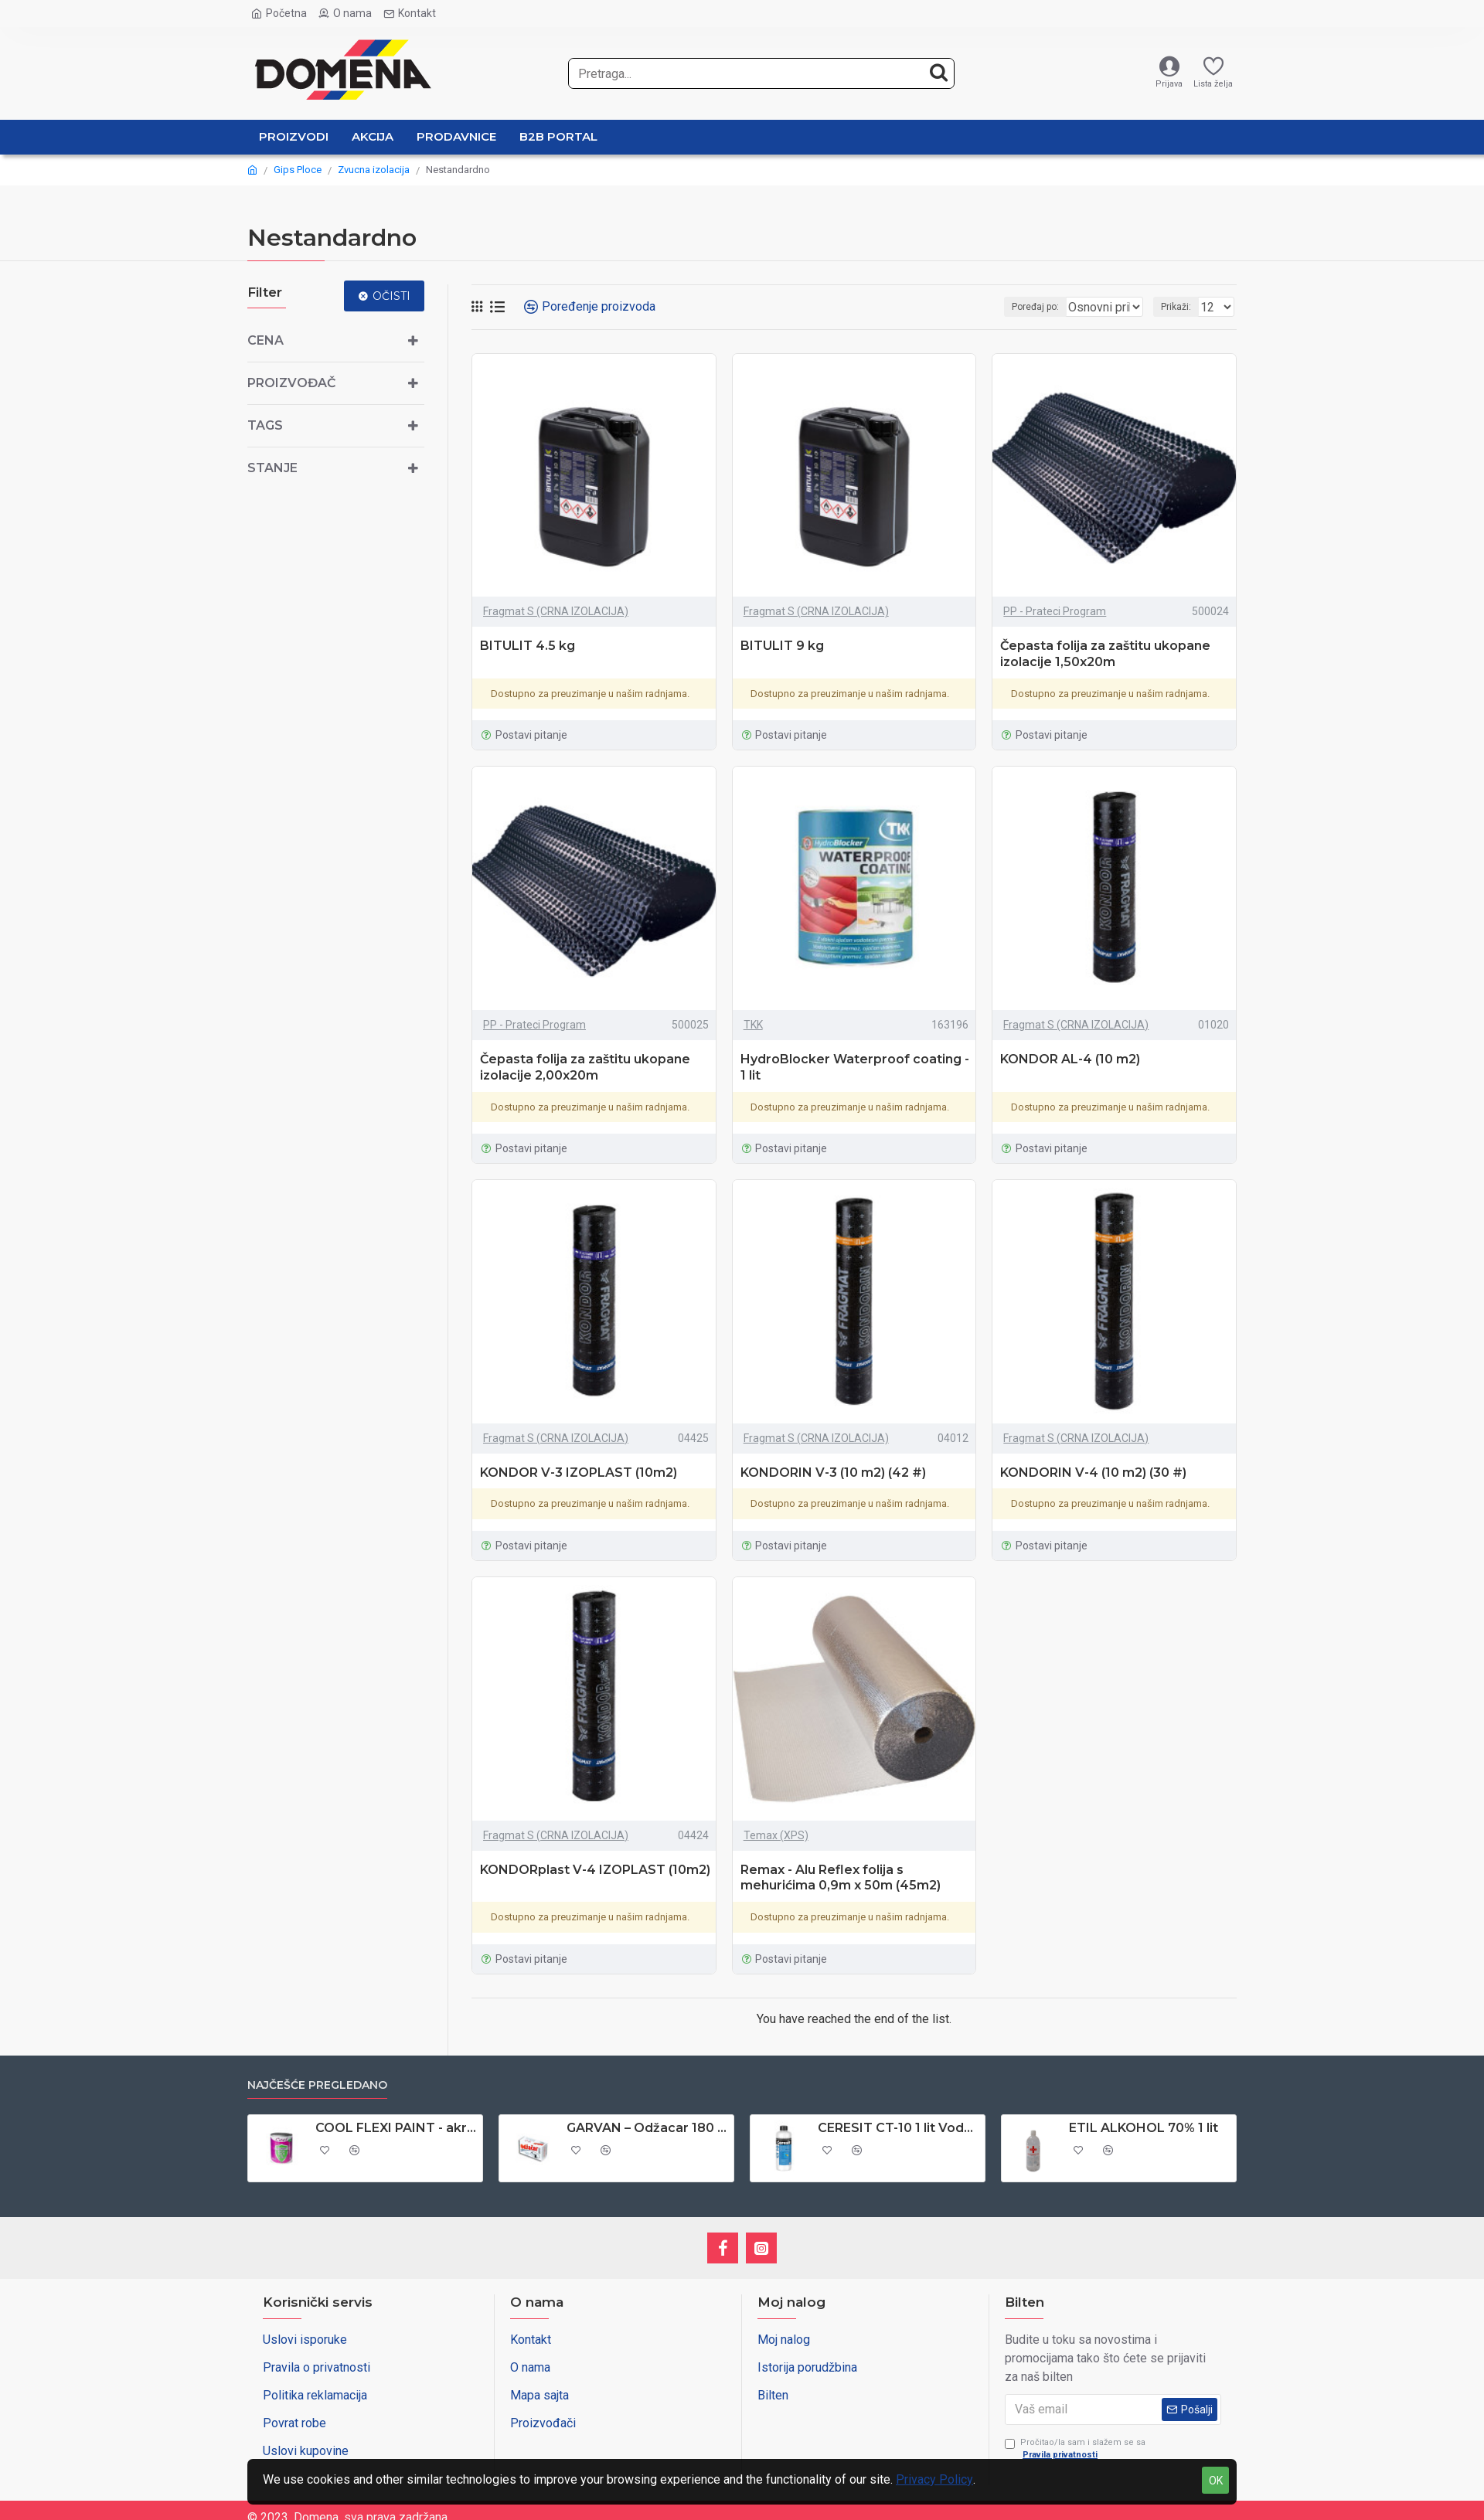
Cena (265, 340)
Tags (265, 425)
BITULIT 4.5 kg (527, 645)
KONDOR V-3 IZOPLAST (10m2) (578, 1472)
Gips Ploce (298, 169)
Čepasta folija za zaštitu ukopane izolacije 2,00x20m (585, 1067)
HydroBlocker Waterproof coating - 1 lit (854, 1067)
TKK (753, 1025)
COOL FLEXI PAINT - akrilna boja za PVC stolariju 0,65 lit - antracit (396, 2127)
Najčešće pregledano (317, 2085)
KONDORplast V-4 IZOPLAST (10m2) (595, 1869)
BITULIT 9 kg (782, 645)
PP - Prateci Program (1054, 611)
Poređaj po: (1010, 306)
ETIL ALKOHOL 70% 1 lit (1143, 2127)
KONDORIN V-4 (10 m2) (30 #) (1093, 1472)
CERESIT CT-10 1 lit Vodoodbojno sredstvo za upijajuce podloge (898, 2127)
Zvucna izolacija (374, 169)
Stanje (272, 468)
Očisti (391, 296)
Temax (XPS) (776, 1835)
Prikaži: (1181, 306)
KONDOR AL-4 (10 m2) (1070, 1059)
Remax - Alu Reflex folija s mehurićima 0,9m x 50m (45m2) (840, 1877)
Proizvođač (291, 383)
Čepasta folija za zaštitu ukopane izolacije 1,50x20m (1105, 653)
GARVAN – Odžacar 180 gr (647, 2127)
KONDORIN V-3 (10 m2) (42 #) (833, 1472)
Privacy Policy (934, 2479)
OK (1216, 2480)
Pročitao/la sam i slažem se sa (1075, 2449)
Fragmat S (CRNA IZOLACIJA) (555, 611)
